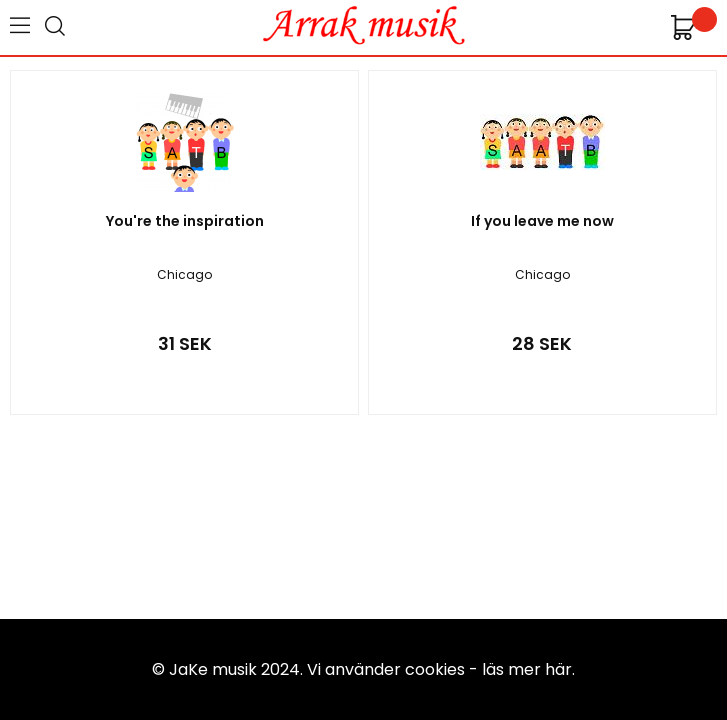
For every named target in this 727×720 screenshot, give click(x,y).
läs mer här (527, 669)
